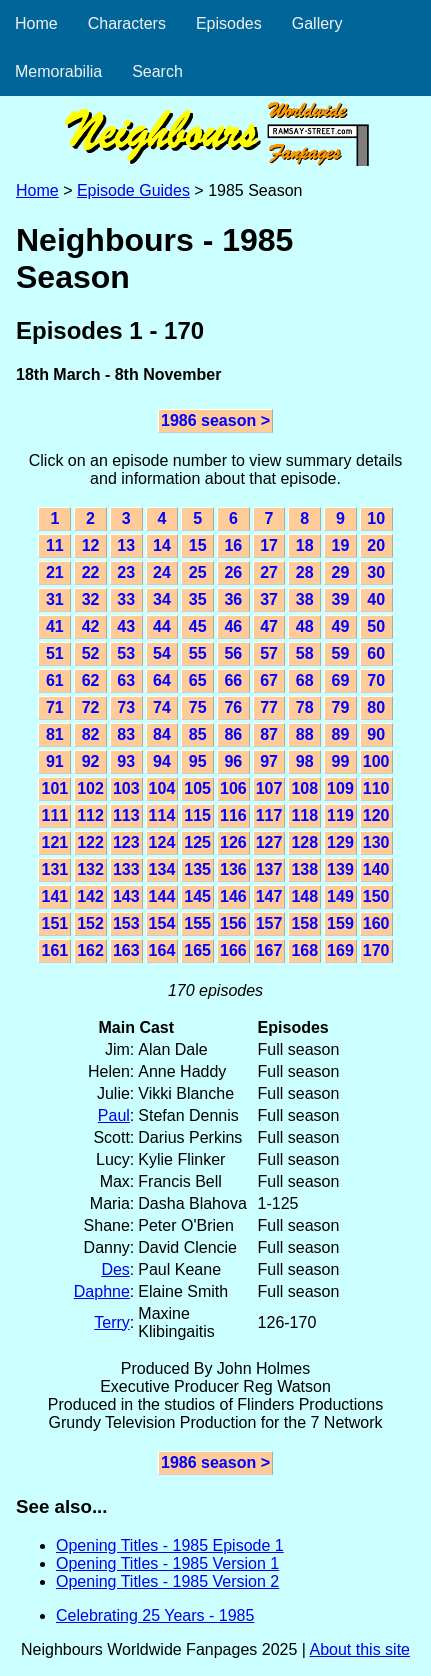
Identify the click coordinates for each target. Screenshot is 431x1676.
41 (55, 626)
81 (55, 734)
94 (162, 761)
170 (376, 950)
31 (55, 599)
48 (305, 626)
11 (55, 545)
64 (162, 680)
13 (126, 545)
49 (341, 626)
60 (376, 653)
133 (126, 869)
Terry (112, 1322)
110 (376, 788)
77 (269, 707)
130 (376, 842)
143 (126, 896)
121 (54, 842)
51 (55, 653)
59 (341, 653)
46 (233, 626)
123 (126, 842)
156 (233, 923)
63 (126, 680)
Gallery (317, 23)
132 (90, 869)
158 (304, 923)
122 (90, 842)
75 (198, 707)
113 (126, 815)
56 (233, 653)
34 (162, 599)
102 (90, 788)
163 (126, 950)
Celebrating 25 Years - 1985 (155, 1615)
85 (198, 734)
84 (162, 734)
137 (269, 869)
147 (269, 896)
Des (115, 1269)
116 (233, 815)
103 (126, 788)
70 (376, 680)
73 (126, 707)
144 (162, 896)
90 (376, 734)
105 (197, 788)
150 (376, 896)
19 (341, 545)
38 (305, 599)
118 (304, 815)
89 (341, 734)
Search (157, 71)
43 (126, 626)
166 (233, 950)
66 (233, 680)
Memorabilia (58, 71)
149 (340, 896)
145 (197, 896)
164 (162, 950)
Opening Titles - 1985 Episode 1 (170, 1545)
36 (233, 599)
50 (376, 626)
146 (233, 896)
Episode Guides (133, 190)
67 (269, 680)
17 (269, 545)
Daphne (102, 1291)
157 (269, 923)
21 (55, 572)
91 (55, 761)
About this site (359, 1649)
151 (54, 923)
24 (162, 572)
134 (162, 869)
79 (341, 707)
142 (90, 896)
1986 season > (215, 420)
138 (304, 869)
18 (305, 545)
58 (305, 653)
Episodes (229, 23)
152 (90, 923)
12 (91, 545)
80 (376, 707)
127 (269, 842)
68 (305, 680)
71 (55, 707)
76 (233, 707)
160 (376, 923)
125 (197, 842)
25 (198, 572)
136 (233, 869)
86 (233, 734)
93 (126, 761)
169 (340, 950)
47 (269, 626)
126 (233, 842)
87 (269, 734)
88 (305, 734)
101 (54, 788)
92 (91, 761)
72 (91, 707)
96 (233, 761)
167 (269, 950)
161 (54, 950)
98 (305, 761)
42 (91, 626)
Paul (114, 1115)
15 (198, 545)
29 (341, 572)
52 (91, 653)
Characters (127, 23)
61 (55, 680)
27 (269, 572)
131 (54, 869)
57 (269, 653)
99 (341, 761)
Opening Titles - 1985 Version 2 (167, 1581)
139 (340, 869)
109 (340, 788)
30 (376, 572)
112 (90, 815)
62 (91, 680)
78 (305, 707)
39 (341, 599)
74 (162, 707)
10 (376, 518)
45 (198, 626)
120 (376, 815)
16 (233, 545)
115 (197, 815)
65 (198, 680)
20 (376, 545)
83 (126, 734)
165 (197, 950)
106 (233, 788)
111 (54, 815)
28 (305, 572)
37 (269, 599)
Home (36, 23)
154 (162, 923)
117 (269, 815)
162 (90, 950)
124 (162, 842)
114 (162, 815)
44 (162, 626)
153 (126, 923)
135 (197, 869)
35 (198, 599)
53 (126, 653)
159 (340, 923)
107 (269, 788)
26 (233, 572)
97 (269, 761)
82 (91, 734)
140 (376, 869)
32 (91, 599)
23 (126, 572)
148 (304, 896)
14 (162, 545)
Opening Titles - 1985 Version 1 (167, 1563)
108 (304, 788)
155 (197, 923)
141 (54, 896)
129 (340, 842)
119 (340, 815)
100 (376, 761)
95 (198, 761)
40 (376, 599)
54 (162, 653)
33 (126, 599)
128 (304, 842)
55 (198, 653)
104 (162, 788)
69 (341, 680)
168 (304, 950)
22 (91, 572)
